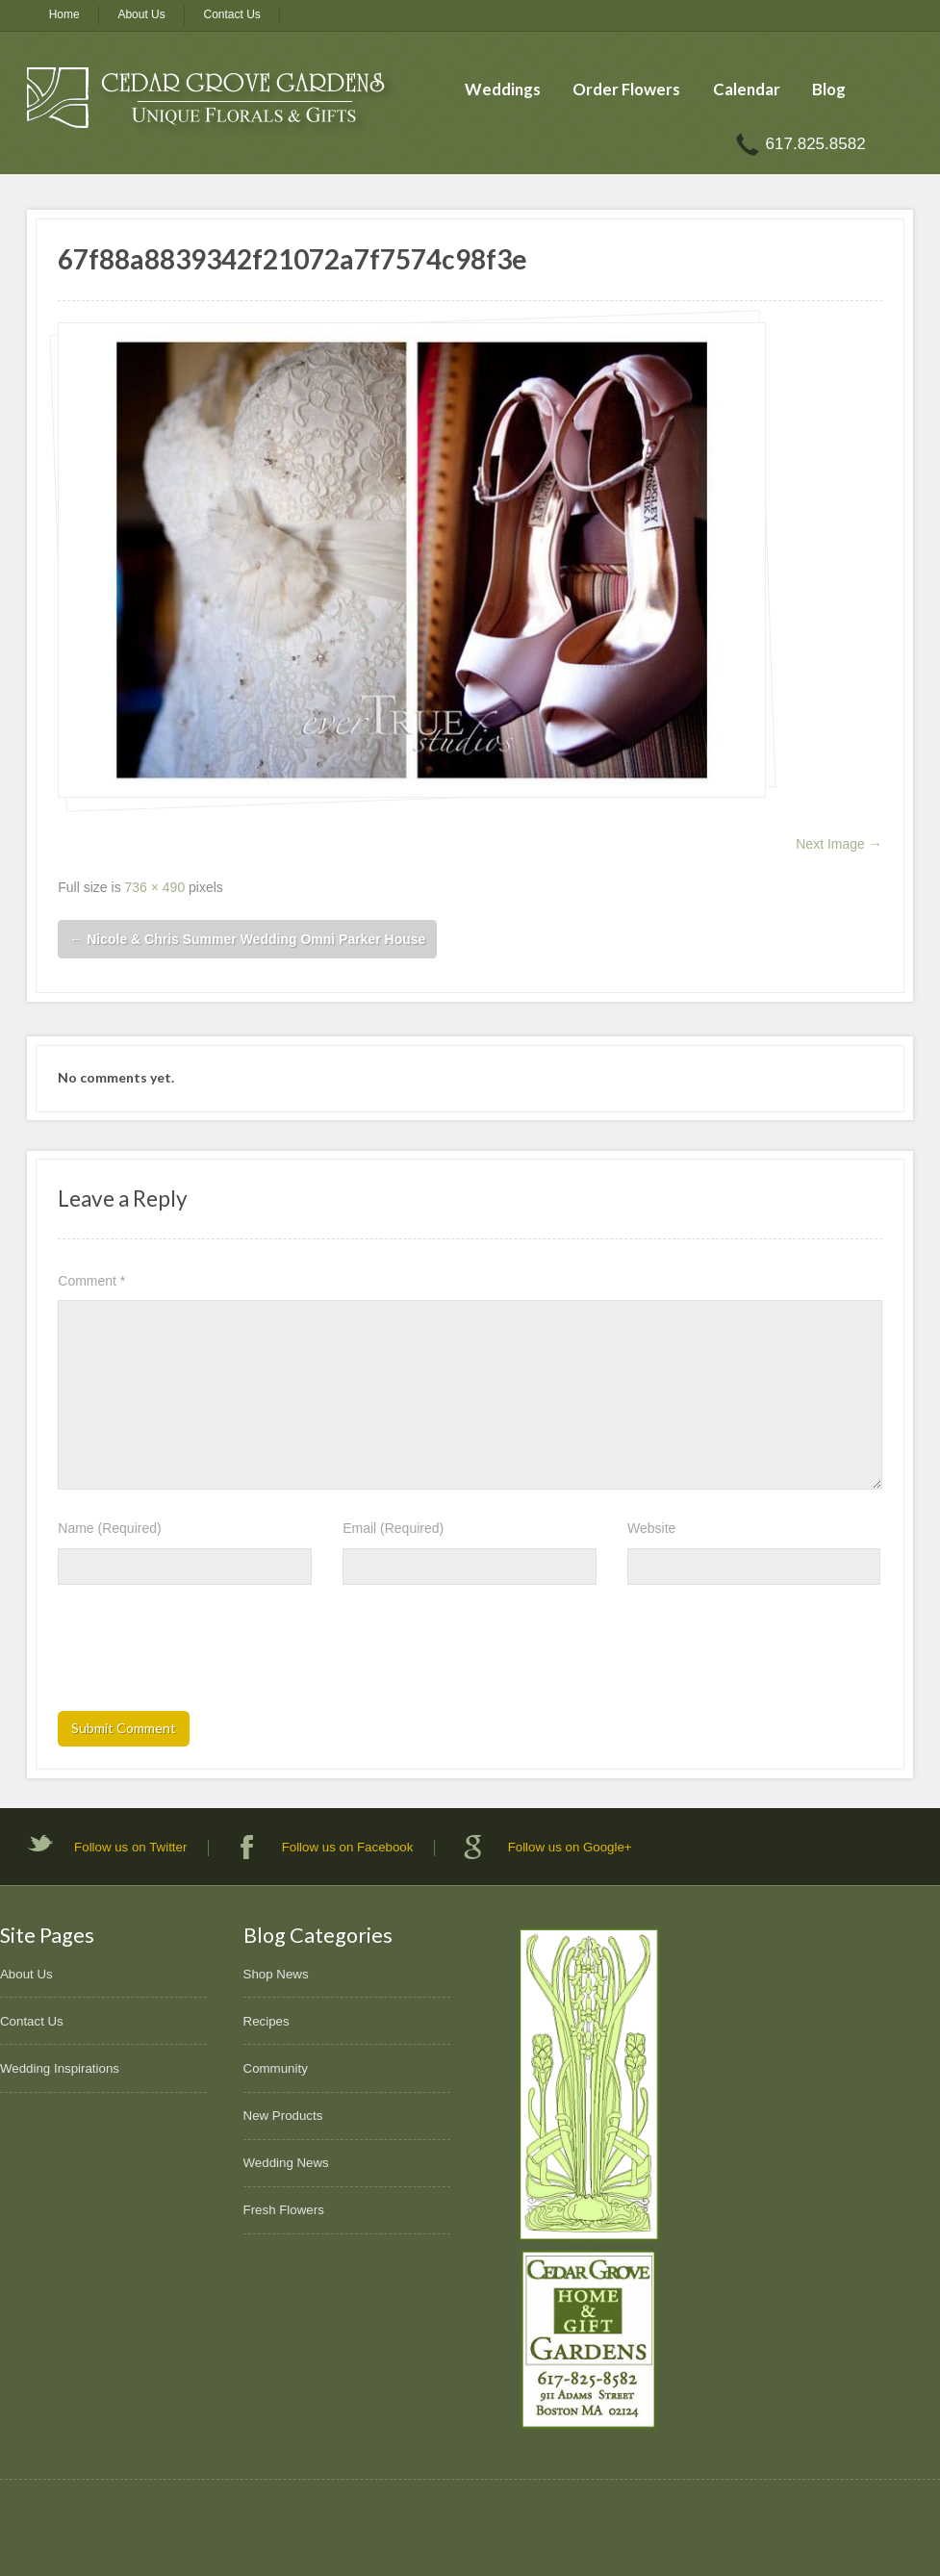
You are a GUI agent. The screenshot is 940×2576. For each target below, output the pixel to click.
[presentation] (204, 1654)
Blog (829, 89)
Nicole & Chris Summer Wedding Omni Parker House (247, 939)
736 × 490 (155, 887)
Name (109, 1528)
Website (651, 1528)
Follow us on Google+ (570, 1847)
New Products (283, 2115)
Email (393, 1528)
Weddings (503, 89)
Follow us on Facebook (348, 1847)
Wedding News (286, 2162)
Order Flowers (626, 89)
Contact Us (232, 14)
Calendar (746, 89)
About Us (141, 14)
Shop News (276, 1974)
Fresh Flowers (283, 2210)
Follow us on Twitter (130, 1847)
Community (275, 2068)
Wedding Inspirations (59, 2068)
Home (64, 14)
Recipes (266, 2021)
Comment (91, 1280)
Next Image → (838, 844)
